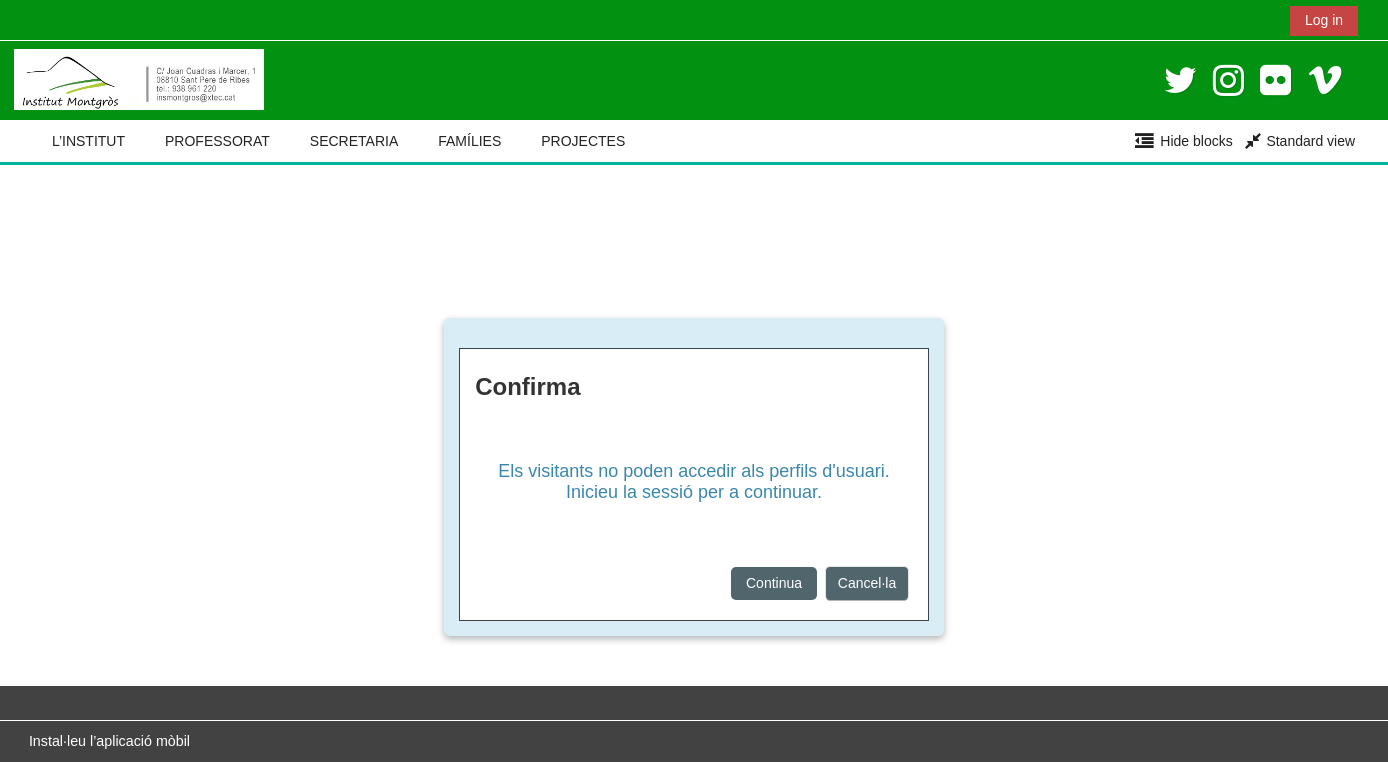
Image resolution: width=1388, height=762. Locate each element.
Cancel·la (867, 583)
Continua (774, 583)
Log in (1324, 20)
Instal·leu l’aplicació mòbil (109, 741)
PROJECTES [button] (583, 141)
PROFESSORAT (217, 141)
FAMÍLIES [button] (469, 141)
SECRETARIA (354, 141)
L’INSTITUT (88, 141)
